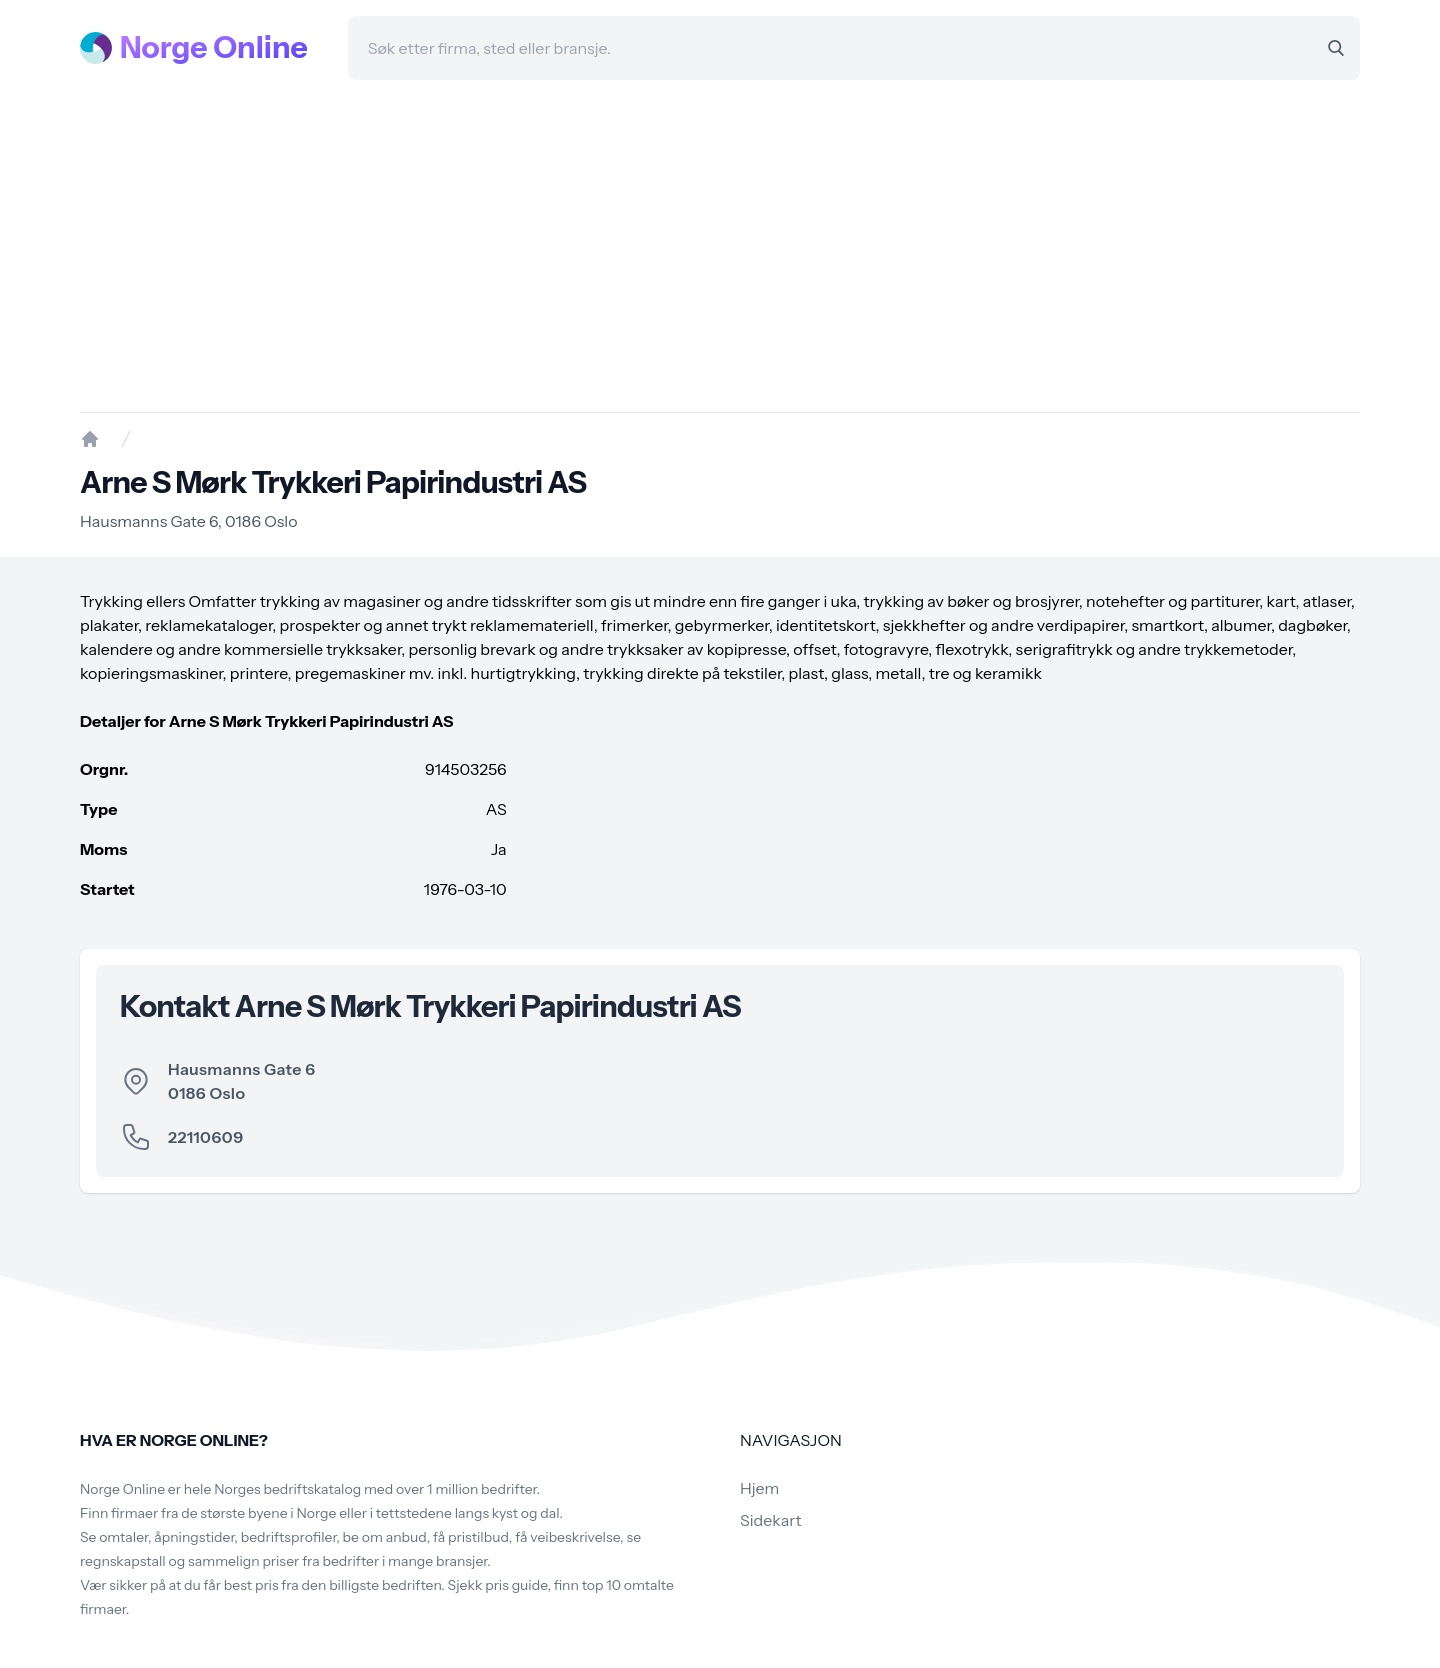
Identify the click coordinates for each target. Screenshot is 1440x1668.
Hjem (759, 1488)
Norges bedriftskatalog (287, 1489)
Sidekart (770, 1520)
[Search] (1336, 48)
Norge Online (214, 48)
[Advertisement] (720, 246)
